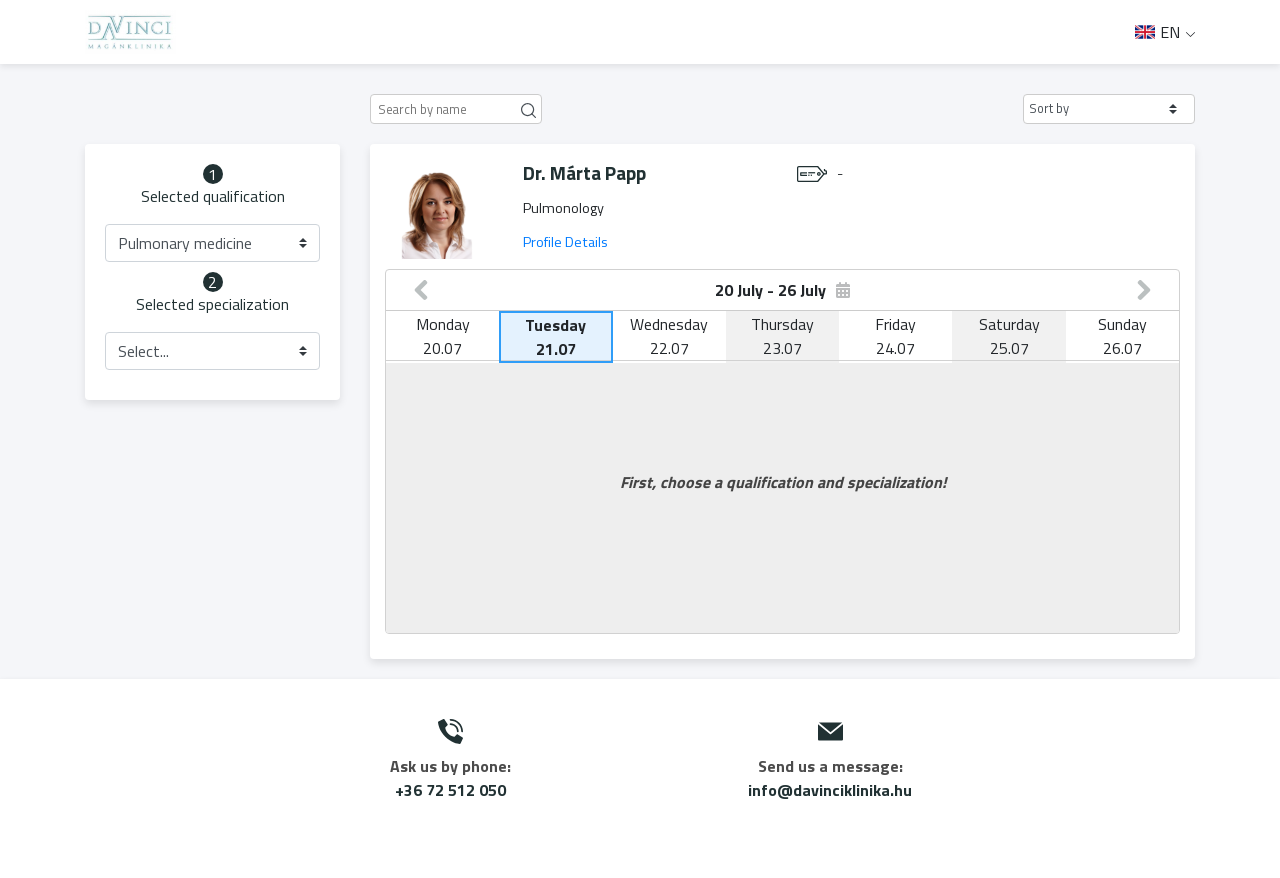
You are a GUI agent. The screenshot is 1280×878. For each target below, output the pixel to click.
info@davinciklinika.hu (830, 790)
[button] (1109, 109)
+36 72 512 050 (450, 790)
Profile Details (565, 242)
